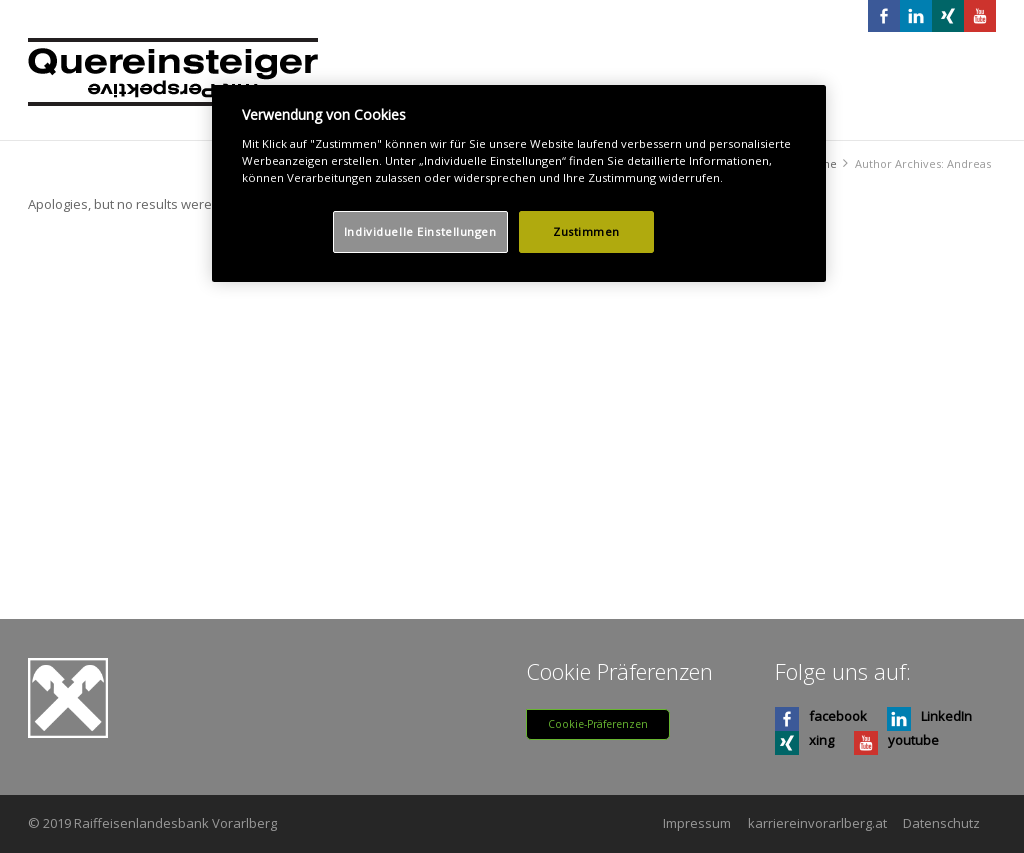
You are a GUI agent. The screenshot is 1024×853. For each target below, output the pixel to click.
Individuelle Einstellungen (420, 231)
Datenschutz (941, 823)
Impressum (697, 823)
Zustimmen (586, 231)
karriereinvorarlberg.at (817, 823)
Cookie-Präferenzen (598, 724)
